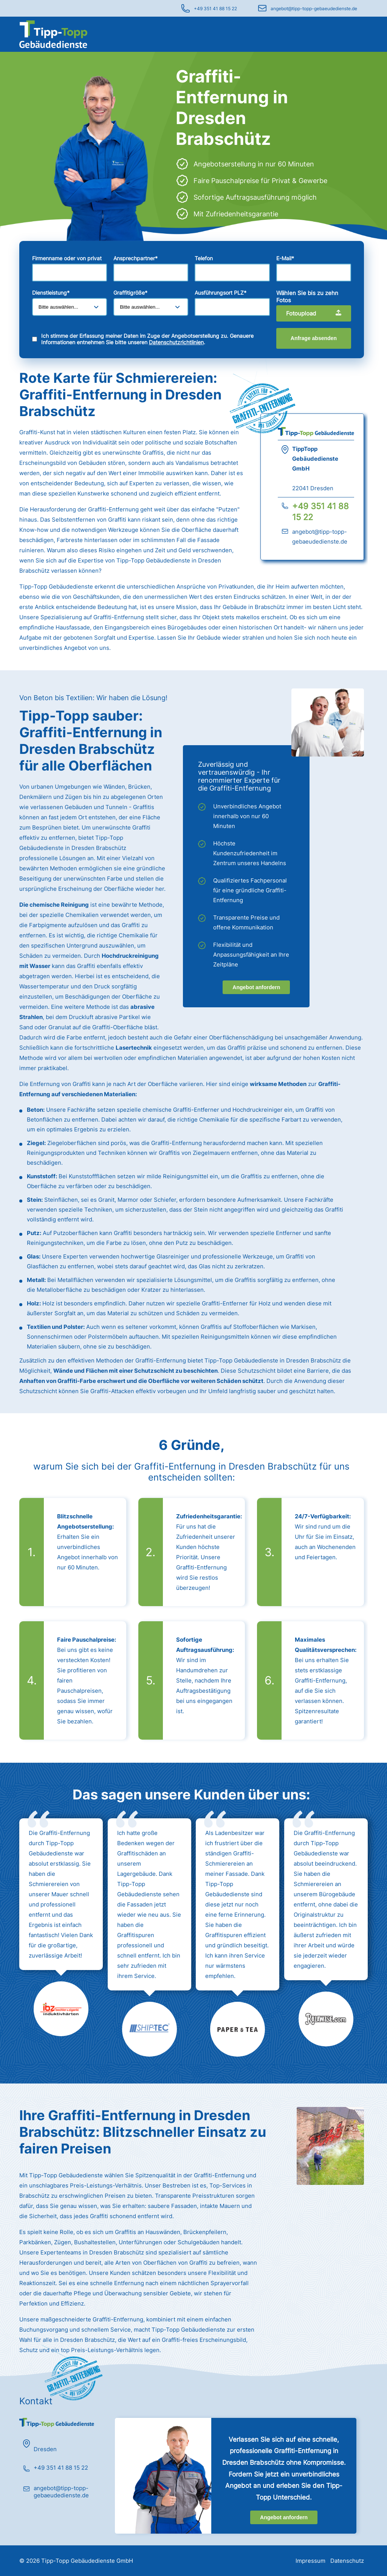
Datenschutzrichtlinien (176, 342)
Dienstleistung (51, 292)
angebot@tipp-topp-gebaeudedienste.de (314, 8)
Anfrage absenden (314, 338)
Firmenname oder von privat (67, 258)
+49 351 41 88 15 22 (215, 8)
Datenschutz (347, 2560)
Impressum (310, 2560)
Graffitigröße (130, 292)
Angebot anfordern (256, 987)
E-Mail (285, 258)
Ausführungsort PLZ (220, 292)
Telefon (204, 258)
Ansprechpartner (135, 258)
